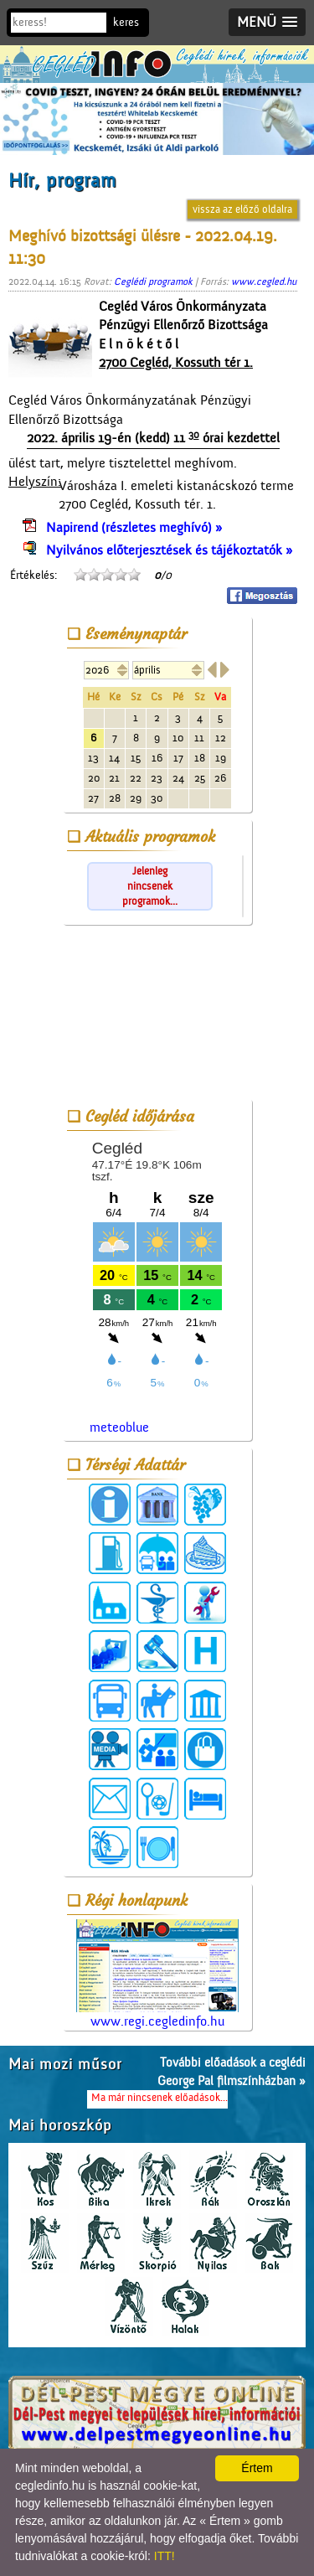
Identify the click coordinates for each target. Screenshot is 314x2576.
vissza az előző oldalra (242, 209)
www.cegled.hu (263, 281)
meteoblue (119, 1427)
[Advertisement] (157, 1015)
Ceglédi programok (153, 281)
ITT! (164, 2556)
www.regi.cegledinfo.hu (157, 1974)
